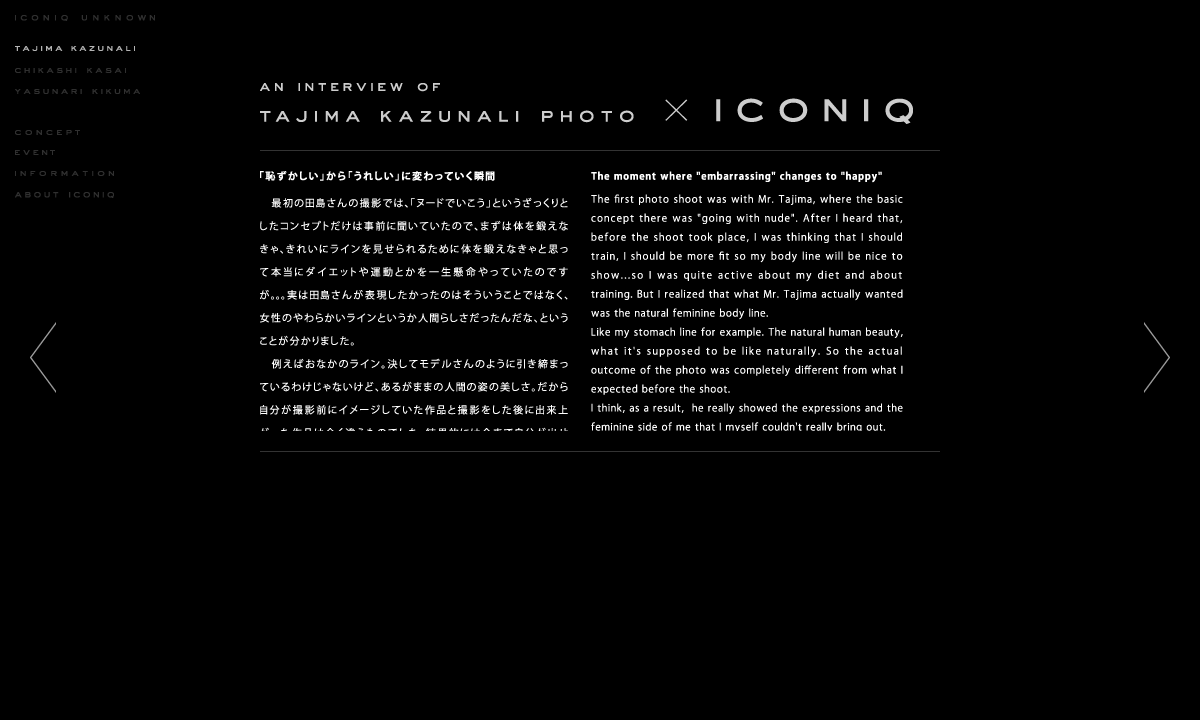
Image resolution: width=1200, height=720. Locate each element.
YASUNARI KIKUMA (77, 91)
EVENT (65, 153)
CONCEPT (65, 132)
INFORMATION (64, 174)
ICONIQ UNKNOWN (85, 18)
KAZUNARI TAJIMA (76, 49)
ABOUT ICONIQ (64, 195)
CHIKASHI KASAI (70, 70)
